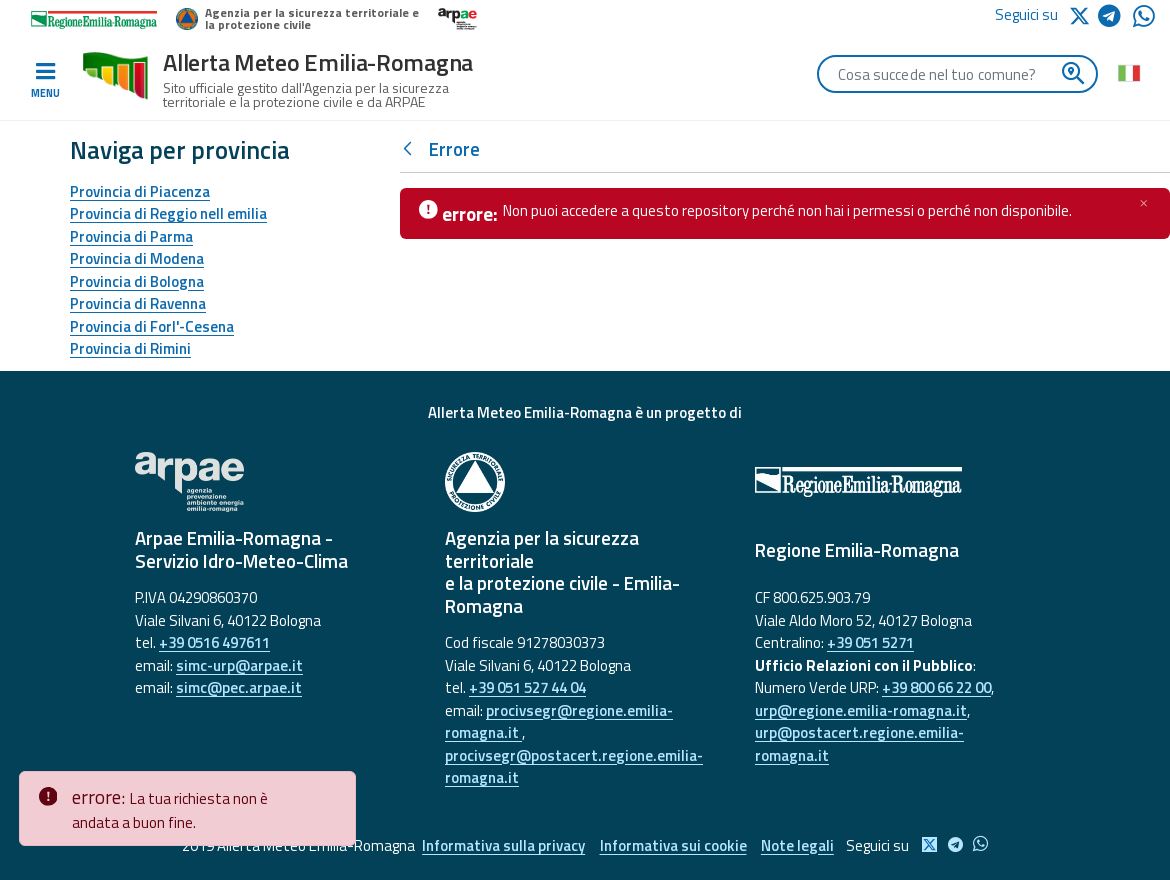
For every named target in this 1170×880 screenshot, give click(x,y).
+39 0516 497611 (214, 642)
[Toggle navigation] (45, 81)
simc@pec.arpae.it (239, 687)
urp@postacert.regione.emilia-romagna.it (859, 744)
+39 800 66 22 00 (936, 687)
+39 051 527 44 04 (527, 687)
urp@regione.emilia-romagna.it (861, 710)
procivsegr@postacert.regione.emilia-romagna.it (574, 767)
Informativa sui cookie (673, 845)
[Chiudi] (1144, 203)
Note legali (798, 845)
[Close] (337, 787)
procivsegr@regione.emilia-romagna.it (559, 722)
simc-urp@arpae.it (239, 665)
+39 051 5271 (870, 642)
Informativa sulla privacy (503, 845)
